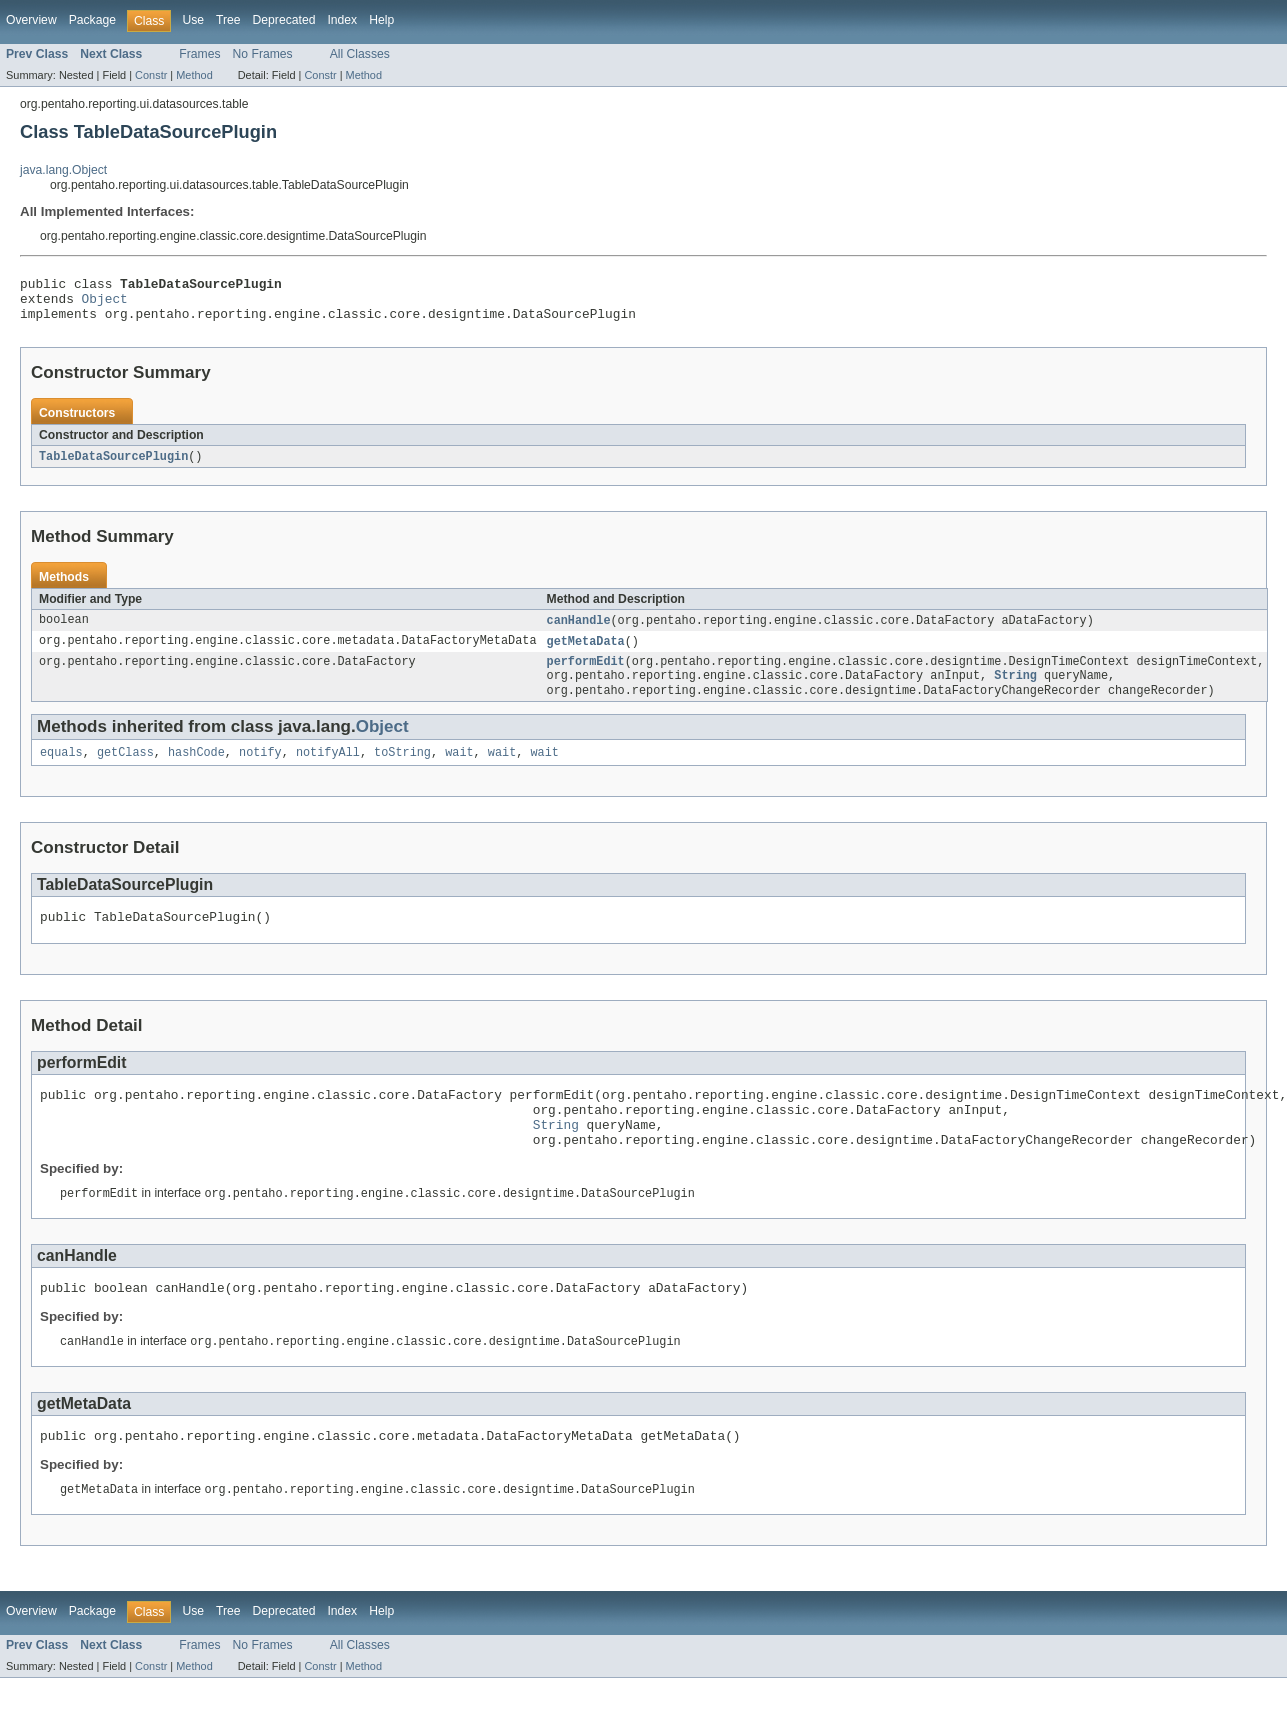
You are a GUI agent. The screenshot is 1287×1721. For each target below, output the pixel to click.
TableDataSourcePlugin (113, 466)
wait (459, 771)
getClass (125, 771)
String (1015, 691)
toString (402, 771)
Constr (151, 75)
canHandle (578, 631)
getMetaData (585, 653)
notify (260, 771)
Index (342, 20)
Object (105, 304)
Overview (31, 20)
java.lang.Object (63, 170)
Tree (228, 20)
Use (193, 20)
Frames (199, 54)
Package (92, 20)
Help (381, 20)
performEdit (585, 675)
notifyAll (328, 771)
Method (194, 75)
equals (61, 771)
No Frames (263, 54)
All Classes (360, 54)
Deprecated (284, 20)
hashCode (196, 771)
